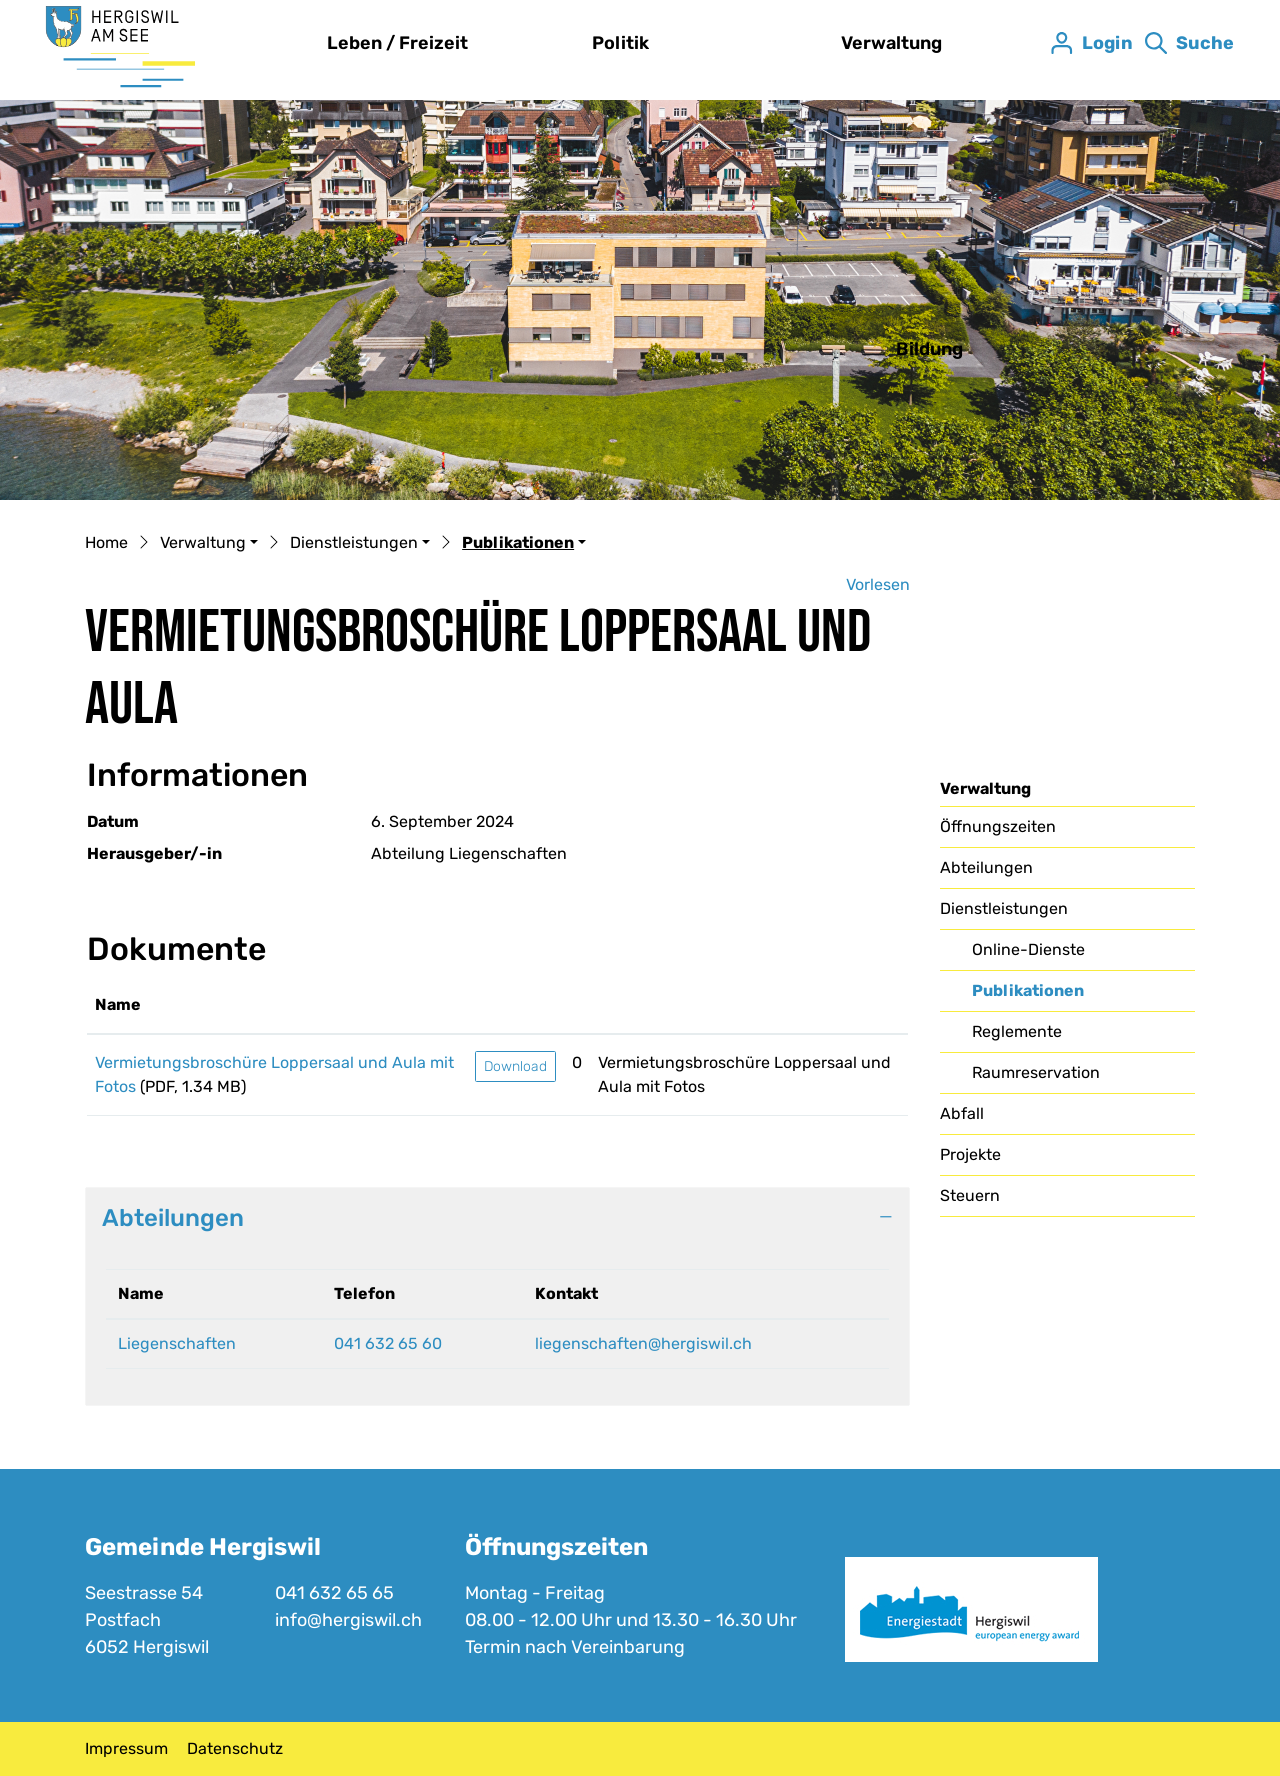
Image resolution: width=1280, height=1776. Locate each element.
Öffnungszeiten (998, 826)
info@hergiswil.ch (348, 1620)
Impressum (126, 1748)
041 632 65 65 (334, 1593)
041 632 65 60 (388, 1343)
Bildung (929, 349)
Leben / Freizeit (397, 43)
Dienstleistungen (1004, 908)
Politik (620, 43)
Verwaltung (891, 43)
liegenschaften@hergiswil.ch (643, 1343)
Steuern (970, 1195)
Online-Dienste (1028, 949)
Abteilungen (986, 867)
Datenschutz (235, 1748)
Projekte (970, 1154)
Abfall (962, 1113)
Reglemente (1017, 1031)
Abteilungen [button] (173, 1218)
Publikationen (1027, 996)
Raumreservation (1036, 1072)
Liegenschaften (177, 1343)
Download (515, 1066)
